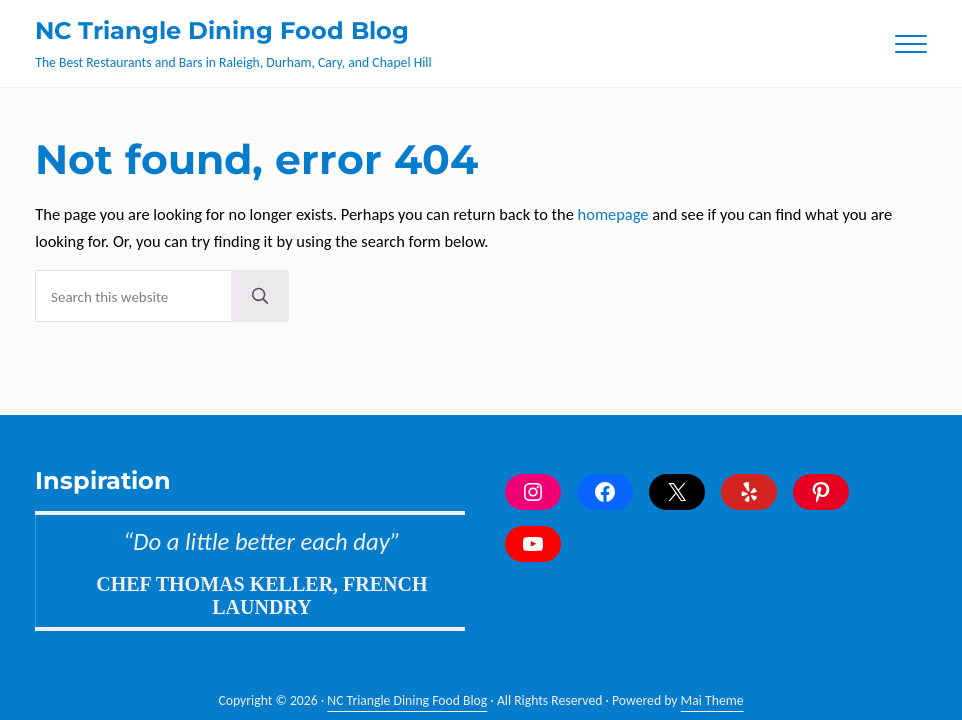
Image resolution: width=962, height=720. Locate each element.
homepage (613, 214)
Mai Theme (712, 700)
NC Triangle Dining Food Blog (222, 30)
